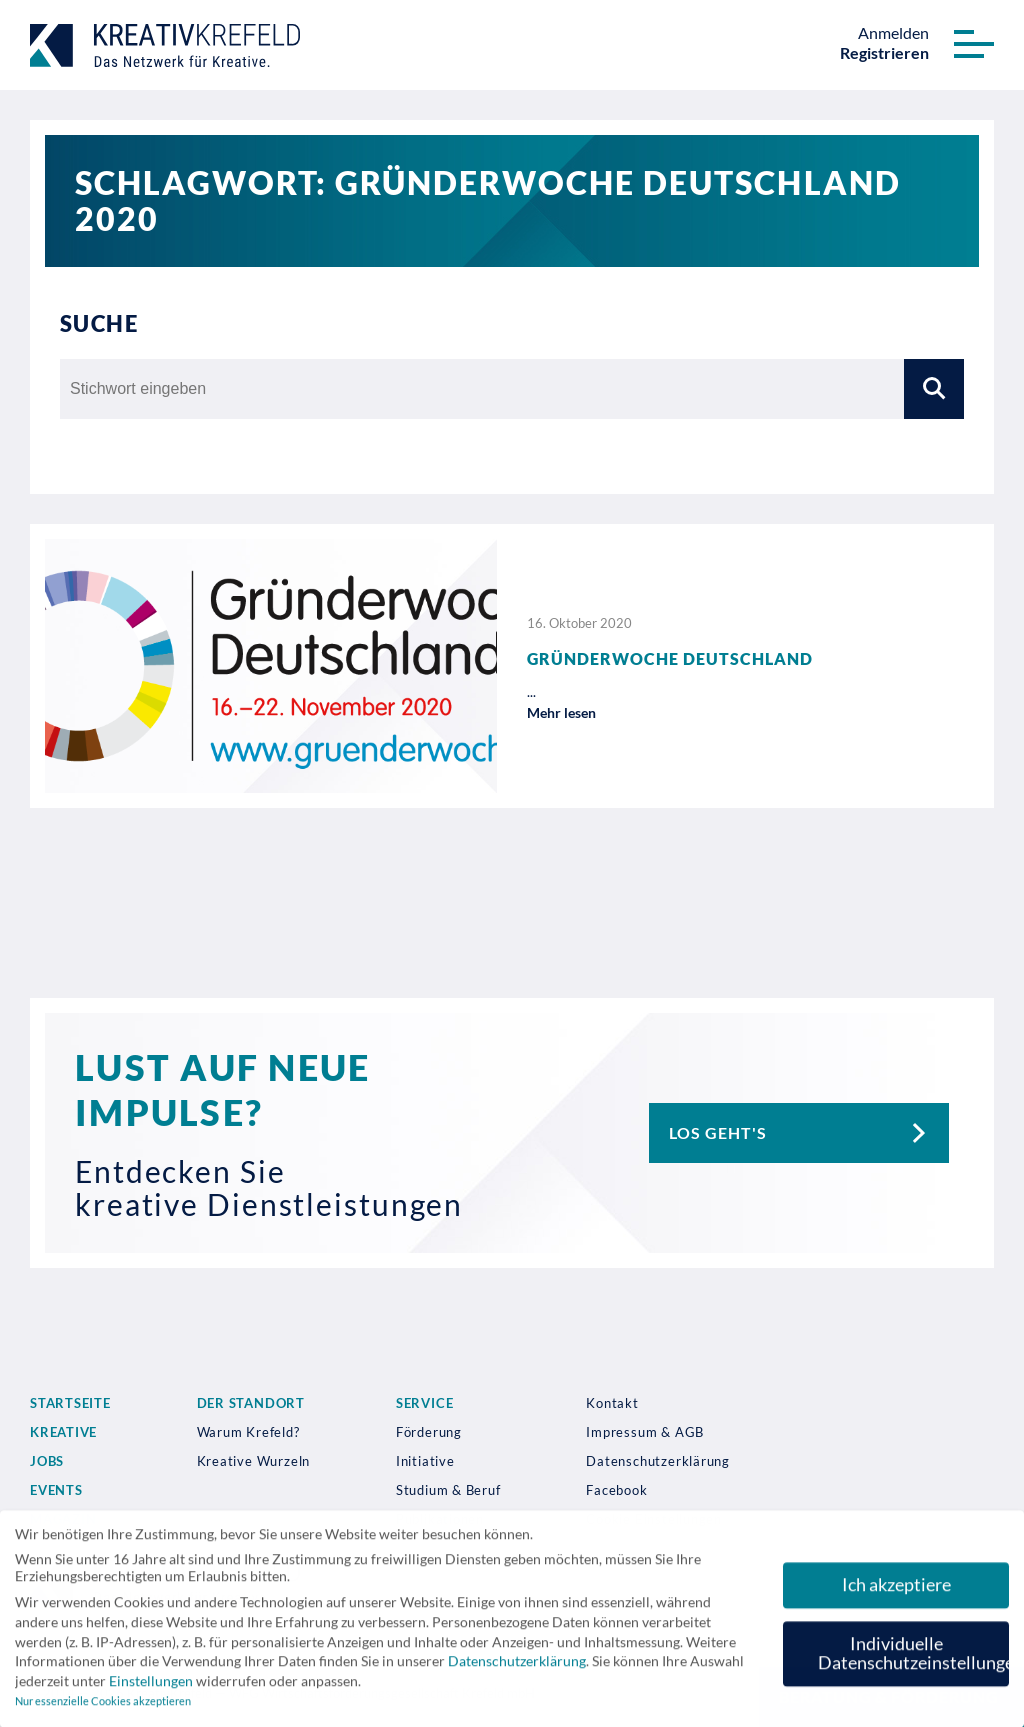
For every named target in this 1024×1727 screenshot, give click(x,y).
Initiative (425, 1461)
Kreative (63, 1432)
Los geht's (809, 1133)
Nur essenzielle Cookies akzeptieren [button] (103, 1710)
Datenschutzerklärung (658, 1461)
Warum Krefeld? (248, 1432)
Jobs (47, 1461)
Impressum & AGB (645, 1432)
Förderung (429, 1432)
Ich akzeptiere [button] (896, 1592)
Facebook (616, 1490)
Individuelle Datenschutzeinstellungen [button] (913, 1661)
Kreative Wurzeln (254, 1461)
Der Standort (251, 1403)
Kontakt (612, 1403)
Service (424, 1403)
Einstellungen (151, 1688)
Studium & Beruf (448, 1490)
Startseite (70, 1403)
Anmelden (893, 32)
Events (56, 1490)
